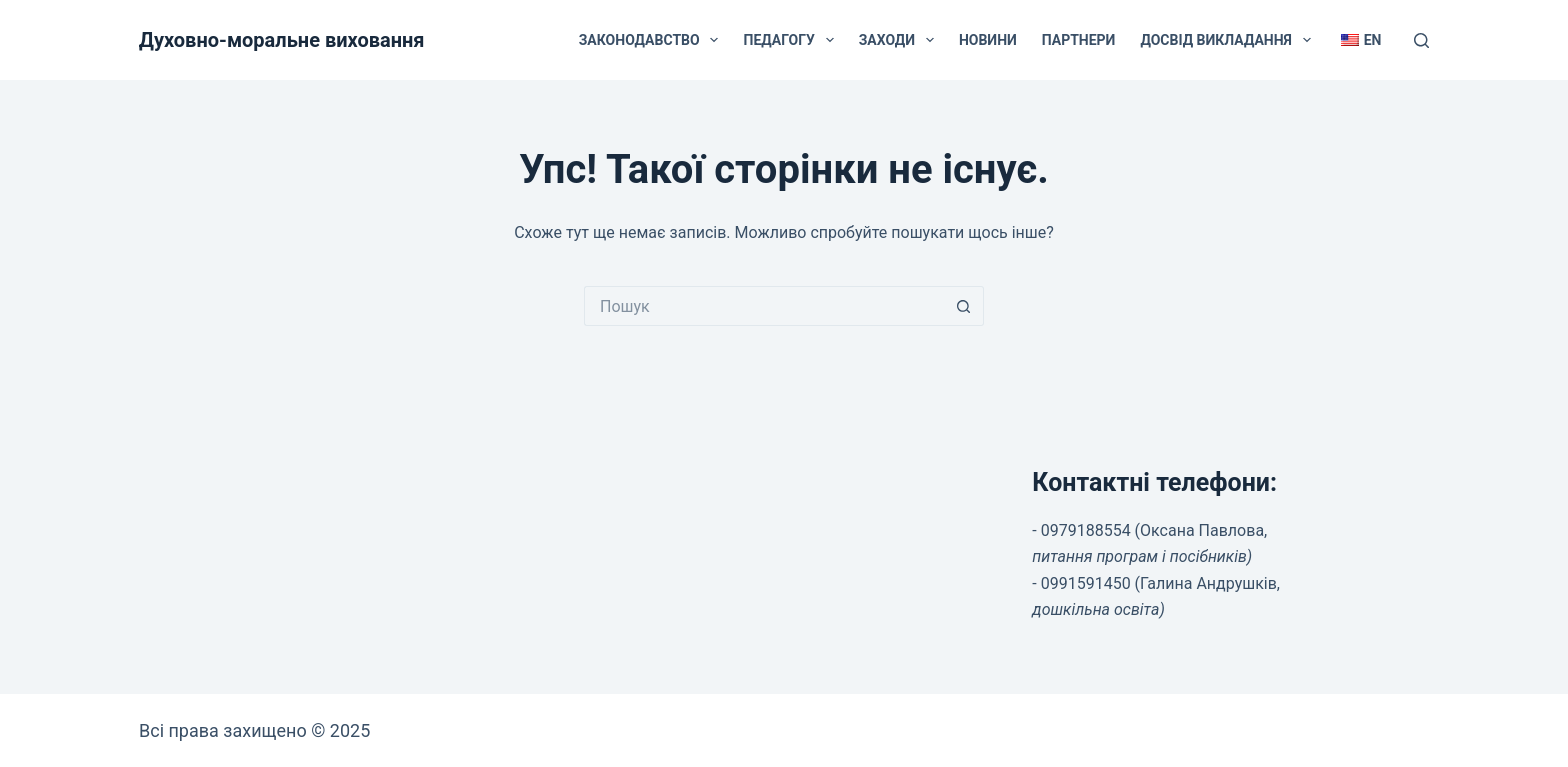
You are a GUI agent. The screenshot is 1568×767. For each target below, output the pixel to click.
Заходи (900, 40)
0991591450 (1086, 583)
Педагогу (792, 40)
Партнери (1079, 40)
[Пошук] (1421, 40)
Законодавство (653, 40)
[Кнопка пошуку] (964, 306)
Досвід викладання (1229, 40)
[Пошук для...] (764, 306)
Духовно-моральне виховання (282, 40)
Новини (988, 40)
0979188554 (1086, 530)
